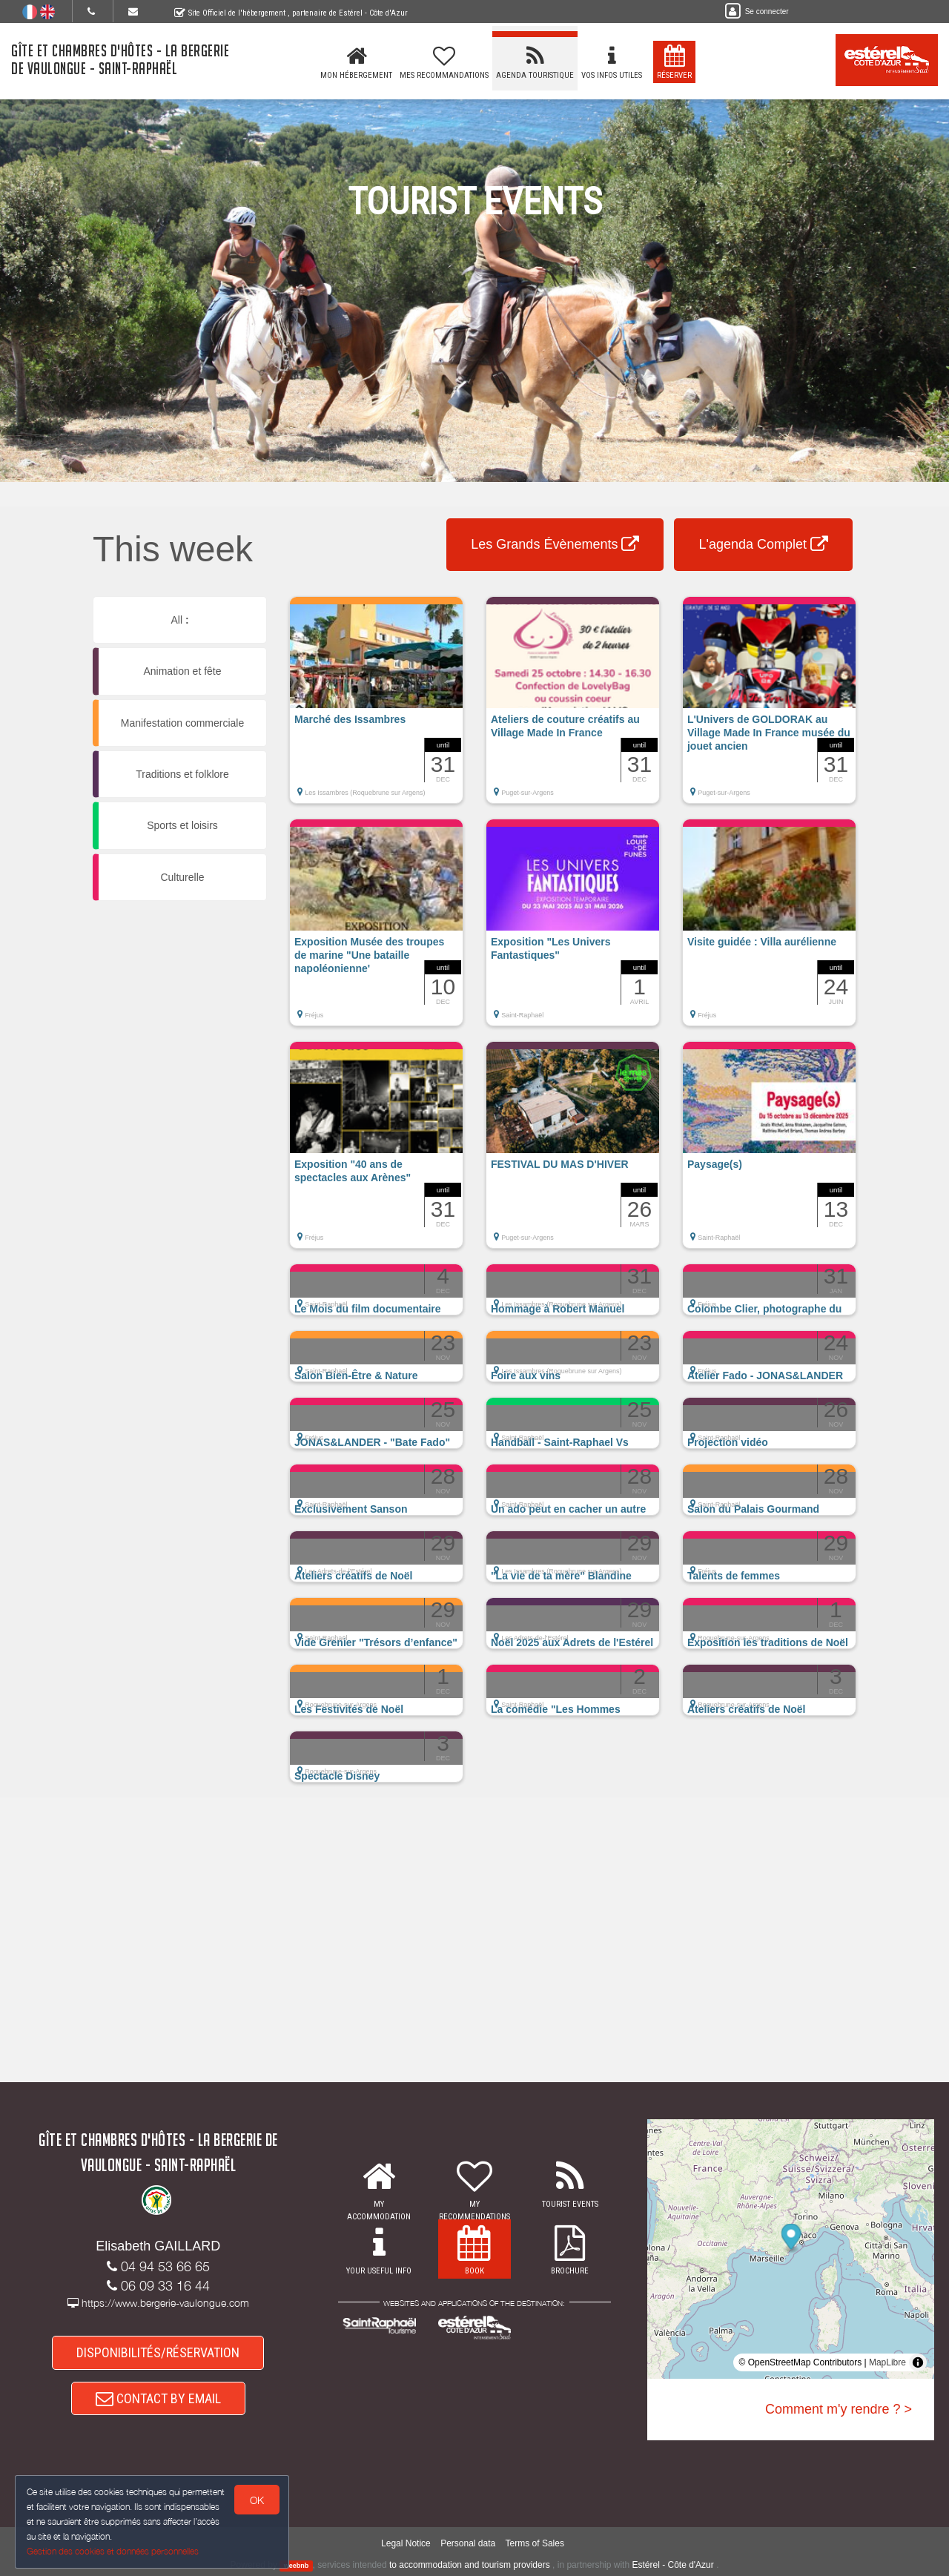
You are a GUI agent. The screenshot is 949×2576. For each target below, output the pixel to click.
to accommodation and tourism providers (469, 2565)
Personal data (467, 2543)
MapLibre (887, 2362)
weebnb (296, 2565)
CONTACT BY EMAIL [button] (158, 2398)
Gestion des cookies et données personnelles (113, 2551)
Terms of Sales (535, 2543)
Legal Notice (406, 2543)
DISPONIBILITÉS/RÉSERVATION (157, 2352)
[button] (376, 707)
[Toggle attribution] (918, 2362)
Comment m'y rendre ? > (838, 2409)
